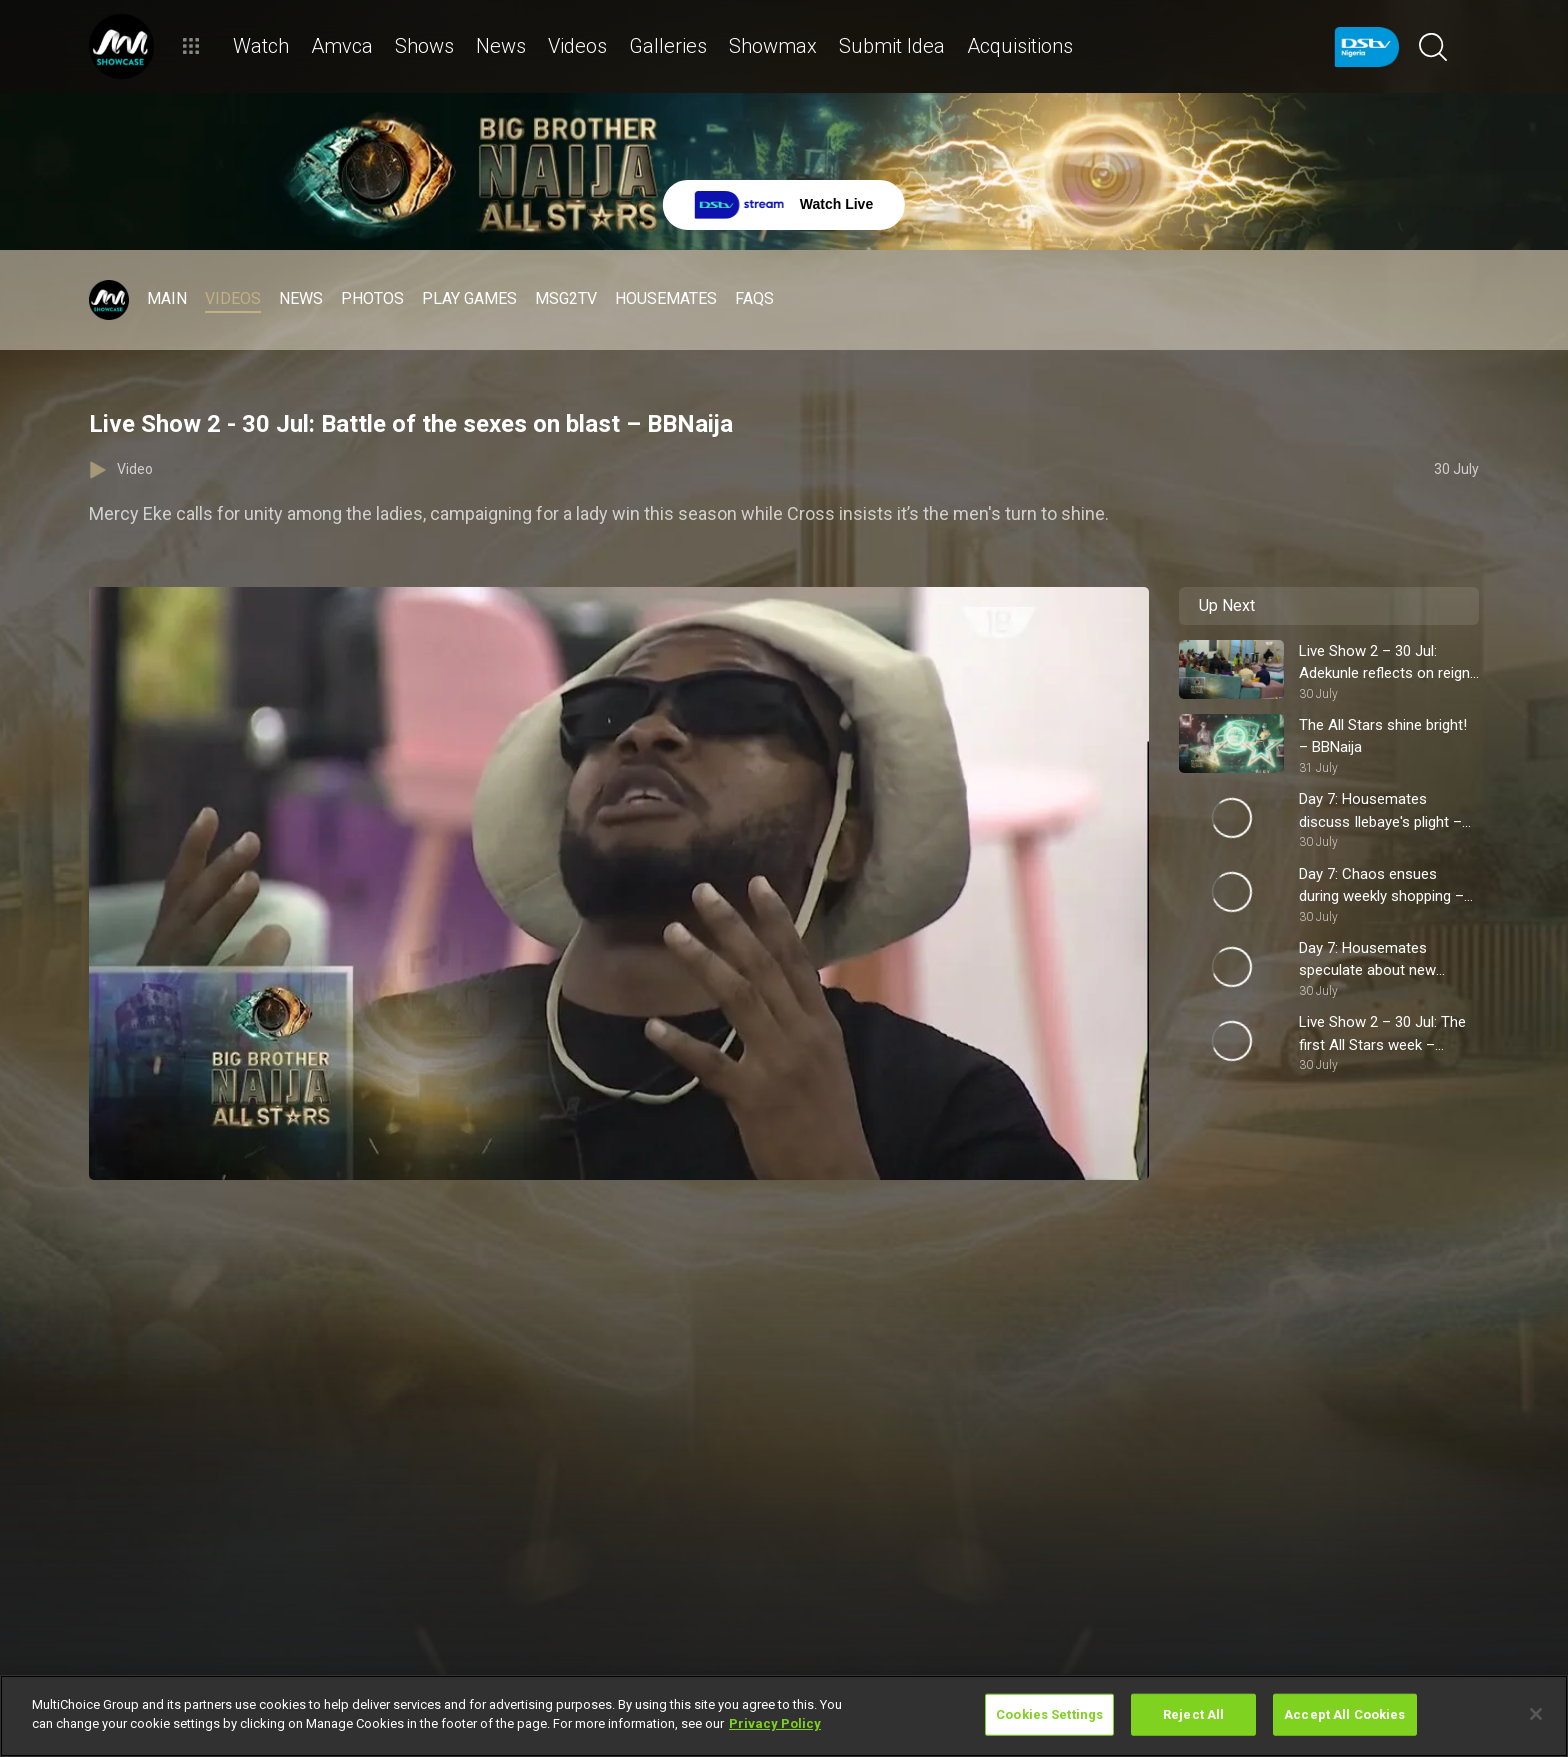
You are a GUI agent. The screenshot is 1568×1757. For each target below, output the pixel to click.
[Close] (1536, 1714)
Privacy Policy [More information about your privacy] (775, 1723)
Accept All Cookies (1344, 1714)
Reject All (1193, 1714)
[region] (784, 1716)
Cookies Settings (1049, 1714)
